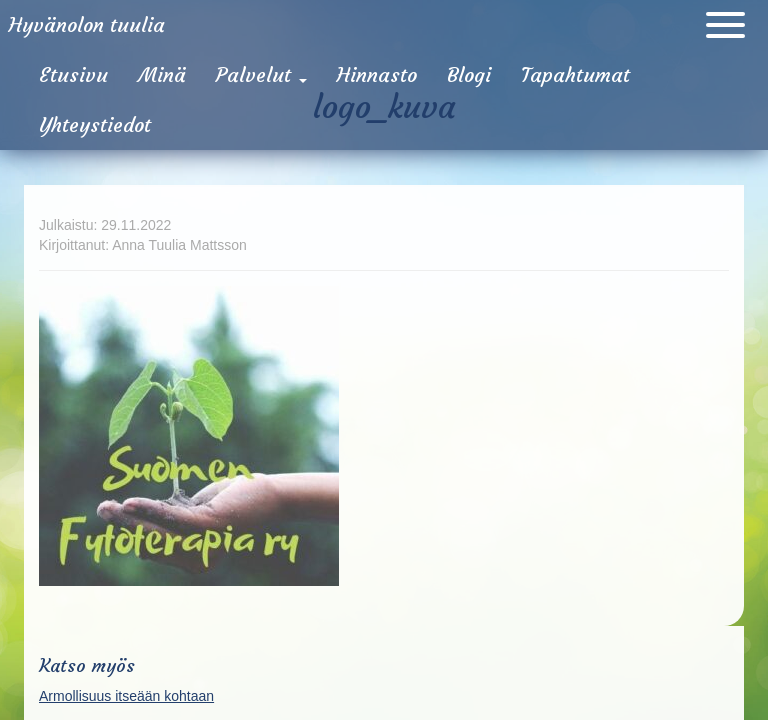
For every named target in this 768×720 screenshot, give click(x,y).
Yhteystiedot (95, 124)
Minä (162, 74)
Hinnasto (377, 74)
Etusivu (73, 74)
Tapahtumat (575, 74)
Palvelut (261, 74)
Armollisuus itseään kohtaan (126, 696)
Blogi (469, 74)
